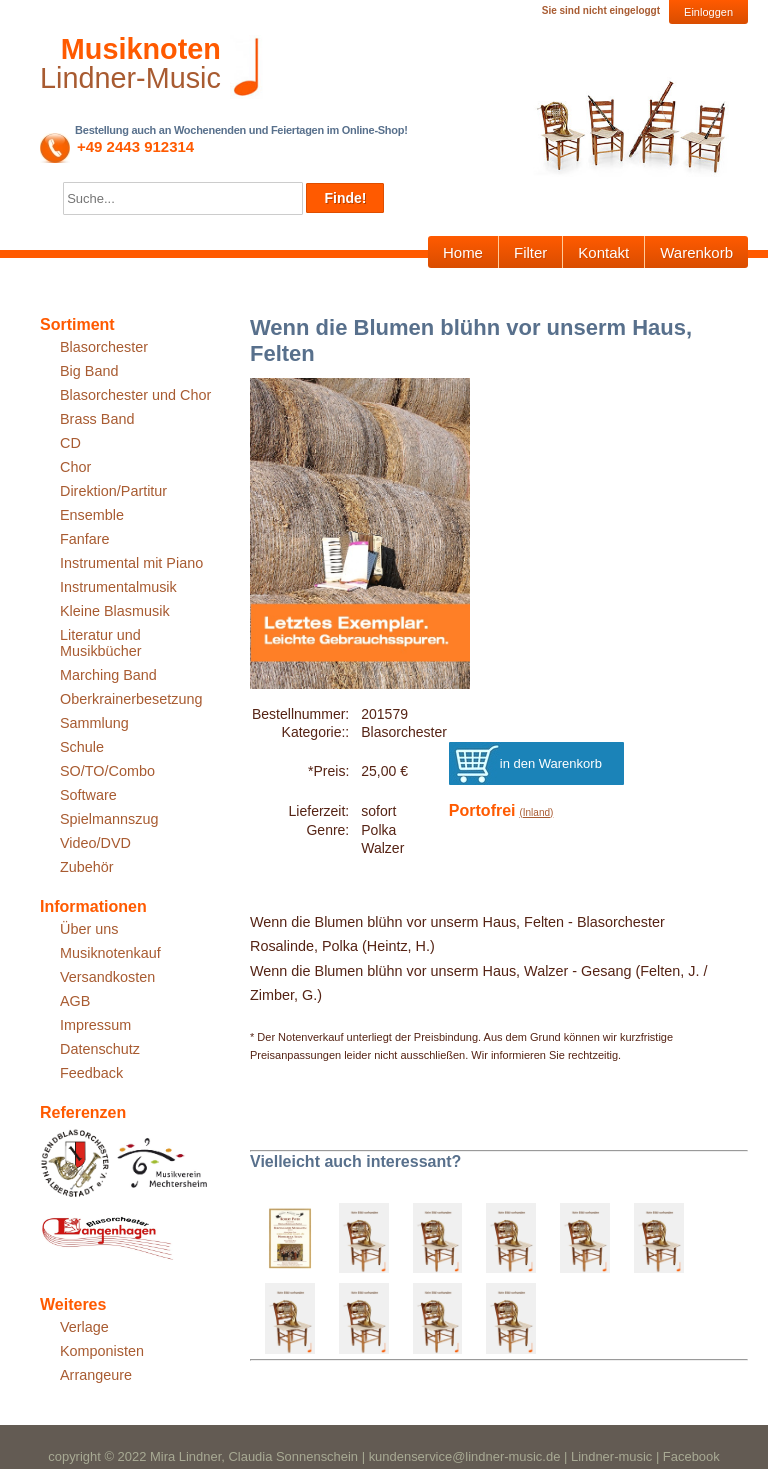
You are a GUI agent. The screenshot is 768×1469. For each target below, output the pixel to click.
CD (70, 443)
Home (463, 252)
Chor (75, 467)
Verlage (84, 1327)
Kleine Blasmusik (115, 611)
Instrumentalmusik (118, 587)
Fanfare (85, 539)
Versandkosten (107, 977)
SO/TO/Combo (107, 771)
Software (88, 795)
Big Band (89, 371)
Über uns (89, 929)
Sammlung (94, 723)
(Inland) (536, 812)
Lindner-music (611, 1456)
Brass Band (97, 419)
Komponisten (102, 1351)
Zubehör (87, 867)
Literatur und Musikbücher (101, 643)
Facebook (691, 1456)
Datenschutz (100, 1049)
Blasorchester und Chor (135, 395)
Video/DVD (95, 843)
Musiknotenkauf (110, 953)
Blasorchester (104, 347)
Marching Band (108, 675)
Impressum (95, 1025)
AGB (75, 1001)
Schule (82, 747)
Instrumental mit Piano (131, 563)
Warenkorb (696, 252)
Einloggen (708, 12)
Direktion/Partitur (113, 491)
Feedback (91, 1073)
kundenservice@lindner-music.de (465, 1456)
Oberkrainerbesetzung (131, 699)
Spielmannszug (109, 819)
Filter (530, 252)
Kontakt (603, 252)
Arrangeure (96, 1375)
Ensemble (92, 515)
